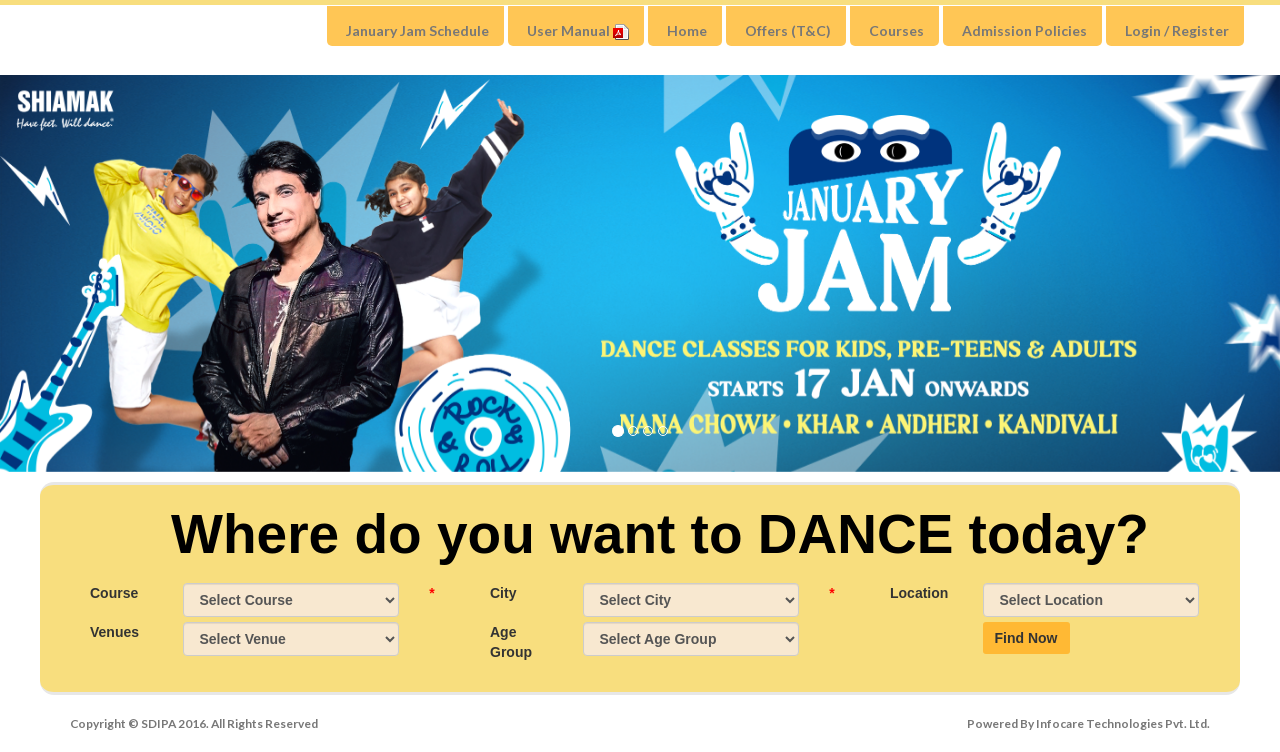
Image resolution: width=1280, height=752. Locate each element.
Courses (896, 30)
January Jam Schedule (417, 30)
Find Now (1026, 638)
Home (687, 30)
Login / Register (1177, 30)
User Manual (578, 31)
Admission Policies (1024, 30)
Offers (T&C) (788, 30)
